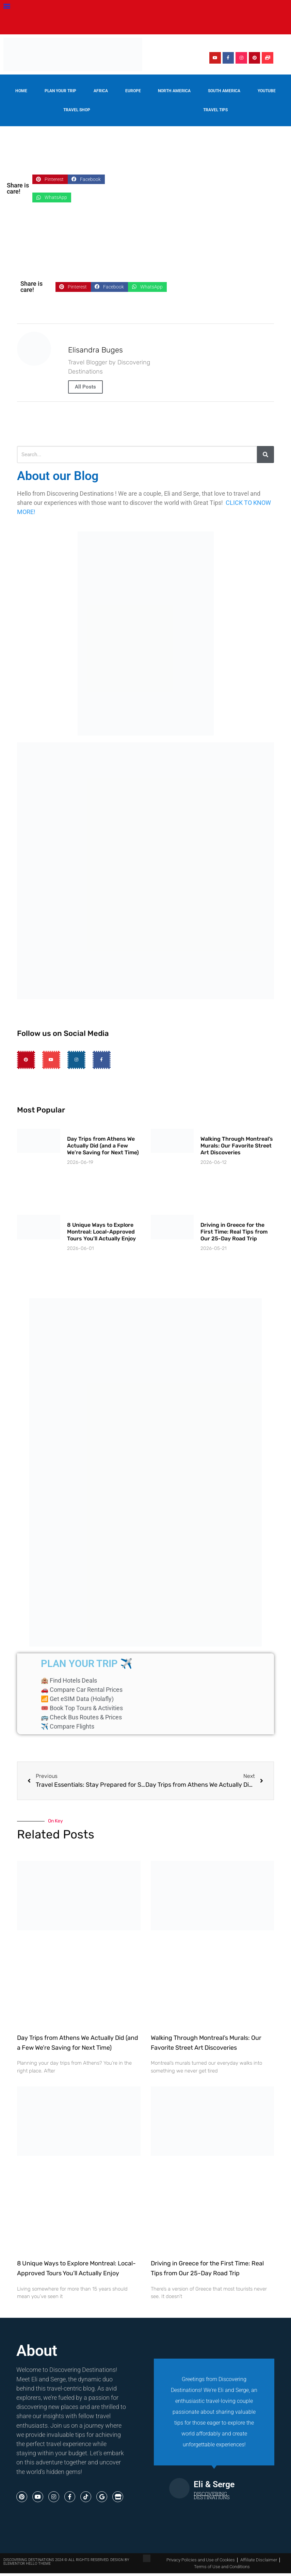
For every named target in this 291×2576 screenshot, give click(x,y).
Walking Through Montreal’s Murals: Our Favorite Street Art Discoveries (236, 1146)
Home (21, 90)
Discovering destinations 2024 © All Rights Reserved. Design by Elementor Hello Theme (66, 2562)
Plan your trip (60, 90)
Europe (133, 90)
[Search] (265, 454)
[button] (7, 5)
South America (224, 90)
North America (174, 90)
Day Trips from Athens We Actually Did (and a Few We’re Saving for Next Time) (103, 1146)
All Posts (85, 387)
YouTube (267, 90)
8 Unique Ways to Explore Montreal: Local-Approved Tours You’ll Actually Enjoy (101, 1232)
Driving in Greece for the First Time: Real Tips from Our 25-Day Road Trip (234, 1232)
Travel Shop (76, 110)
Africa (101, 90)
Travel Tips (215, 110)
